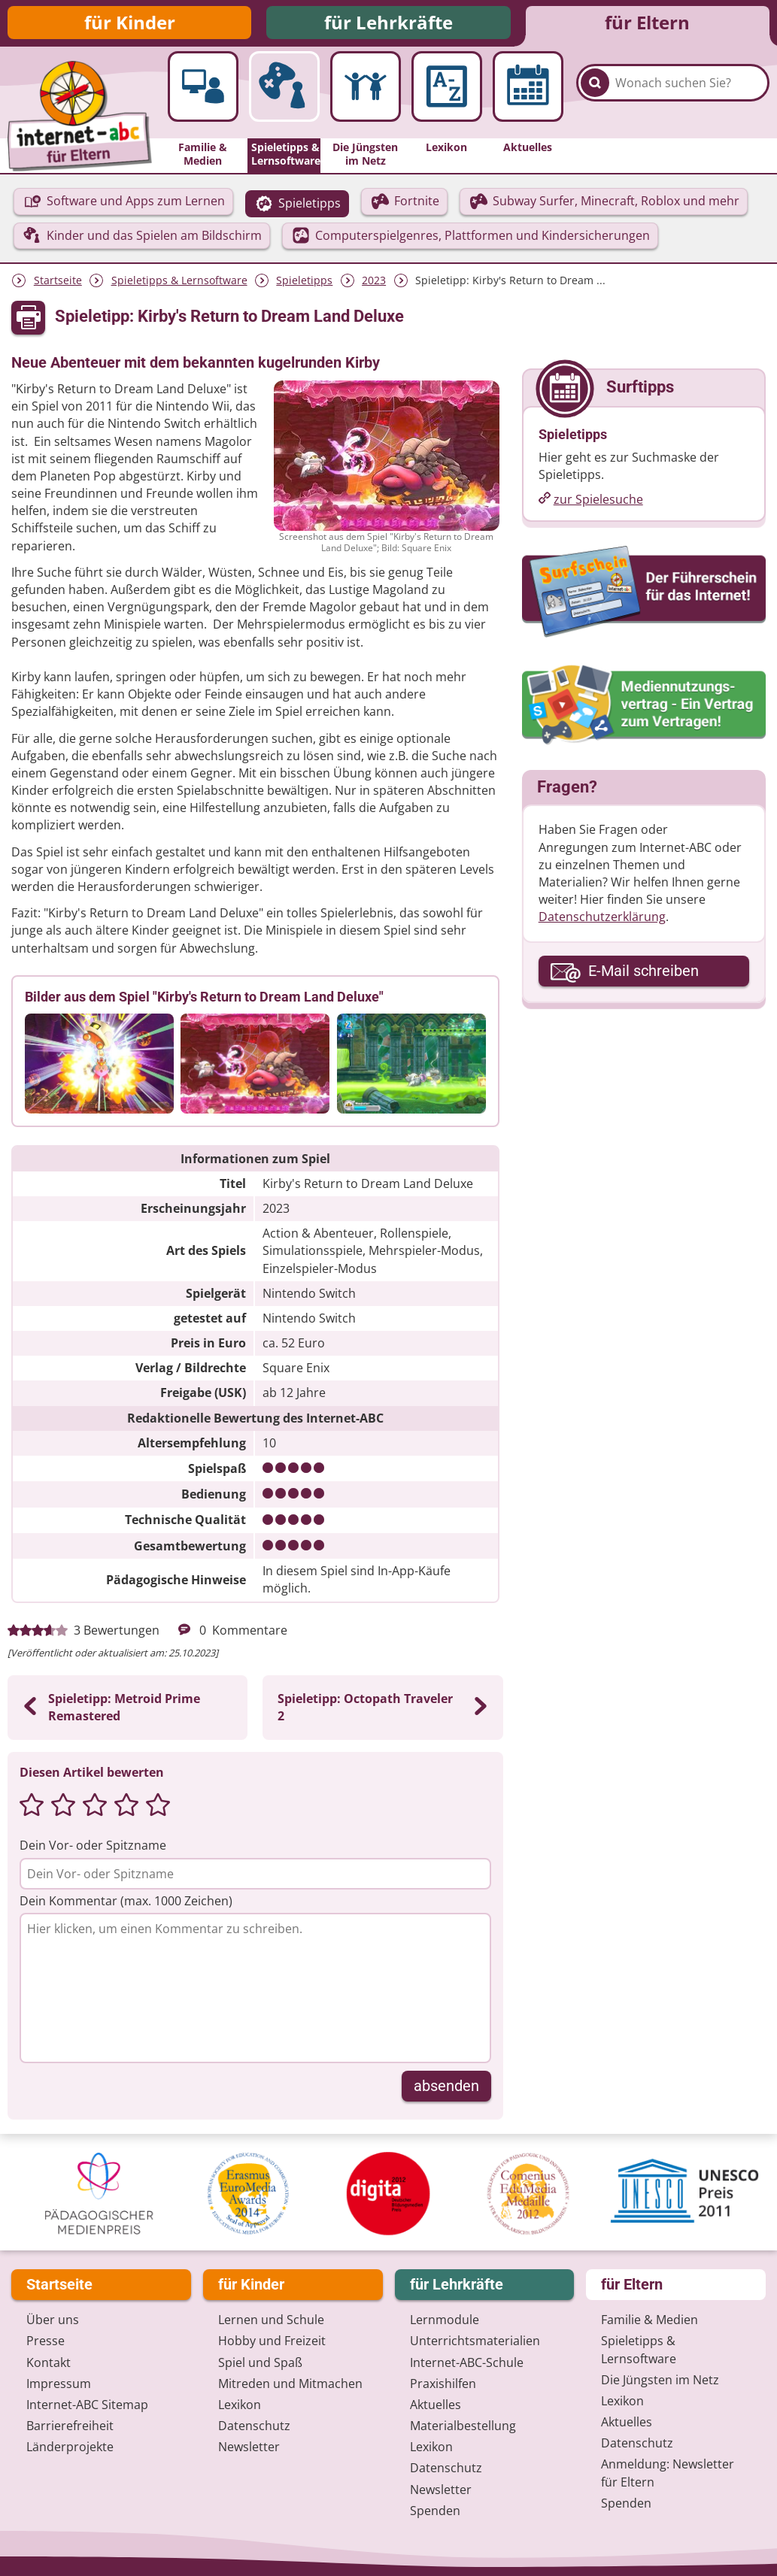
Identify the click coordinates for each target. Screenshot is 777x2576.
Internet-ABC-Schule (467, 2364)
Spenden (435, 2513)
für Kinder (129, 24)
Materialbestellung (463, 2428)
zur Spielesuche (598, 504)
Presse (45, 2343)
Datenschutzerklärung (602, 921)
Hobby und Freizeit (272, 2343)
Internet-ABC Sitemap (87, 2407)
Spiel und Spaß (260, 2364)
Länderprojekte (70, 2449)
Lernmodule (444, 2322)
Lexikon (239, 2407)
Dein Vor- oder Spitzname (93, 1849)
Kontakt (48, 2364)
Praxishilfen (443, 2385)
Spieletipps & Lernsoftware (179, 284)
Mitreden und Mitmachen (290, 2385)
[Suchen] (595, 98)
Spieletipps (304, 284)
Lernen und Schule (271, 2322)
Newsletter (249, 2449)
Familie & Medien (649, 2322)
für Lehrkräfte (388, 24)
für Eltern (647, 24)
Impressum (58, 2385)
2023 (374, 284)
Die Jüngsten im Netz (660, 2382)
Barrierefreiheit (70, 2428)
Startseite (58, 284)
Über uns (52, 2322)
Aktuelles (435, 2407)
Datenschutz (254, 2428)
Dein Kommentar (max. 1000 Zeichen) (126, 1904)
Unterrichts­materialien (475, 2343)
